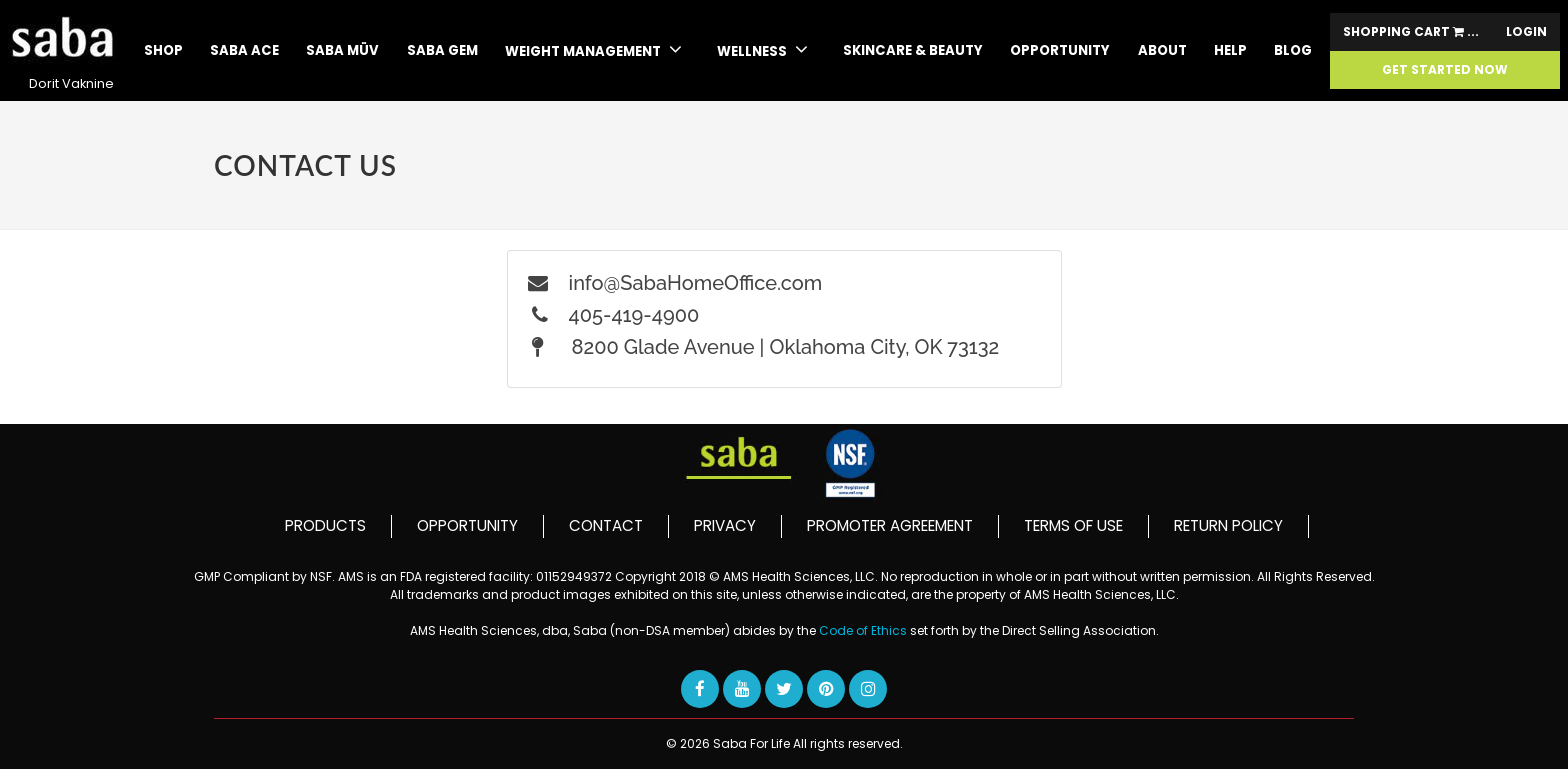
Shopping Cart (1411, 32)
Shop (163, 50)
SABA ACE (244, 50)
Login (1526, 32)
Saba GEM (442, 50)
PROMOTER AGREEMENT (890, 525)
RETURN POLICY (1228, 525)
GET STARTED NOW (1445, 70)
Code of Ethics (864, 630)
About (1162, 50)
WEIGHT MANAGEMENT (593, 50)
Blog (1293, 50)
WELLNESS (762, 50)
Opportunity (1060, 50)
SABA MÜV (342, 50)
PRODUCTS (325, 525)
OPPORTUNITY (467, 525)
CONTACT (606, 525)
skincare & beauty (913, 50)
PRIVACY (725, 525)
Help (1230, 50)
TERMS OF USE (1073, 525)
